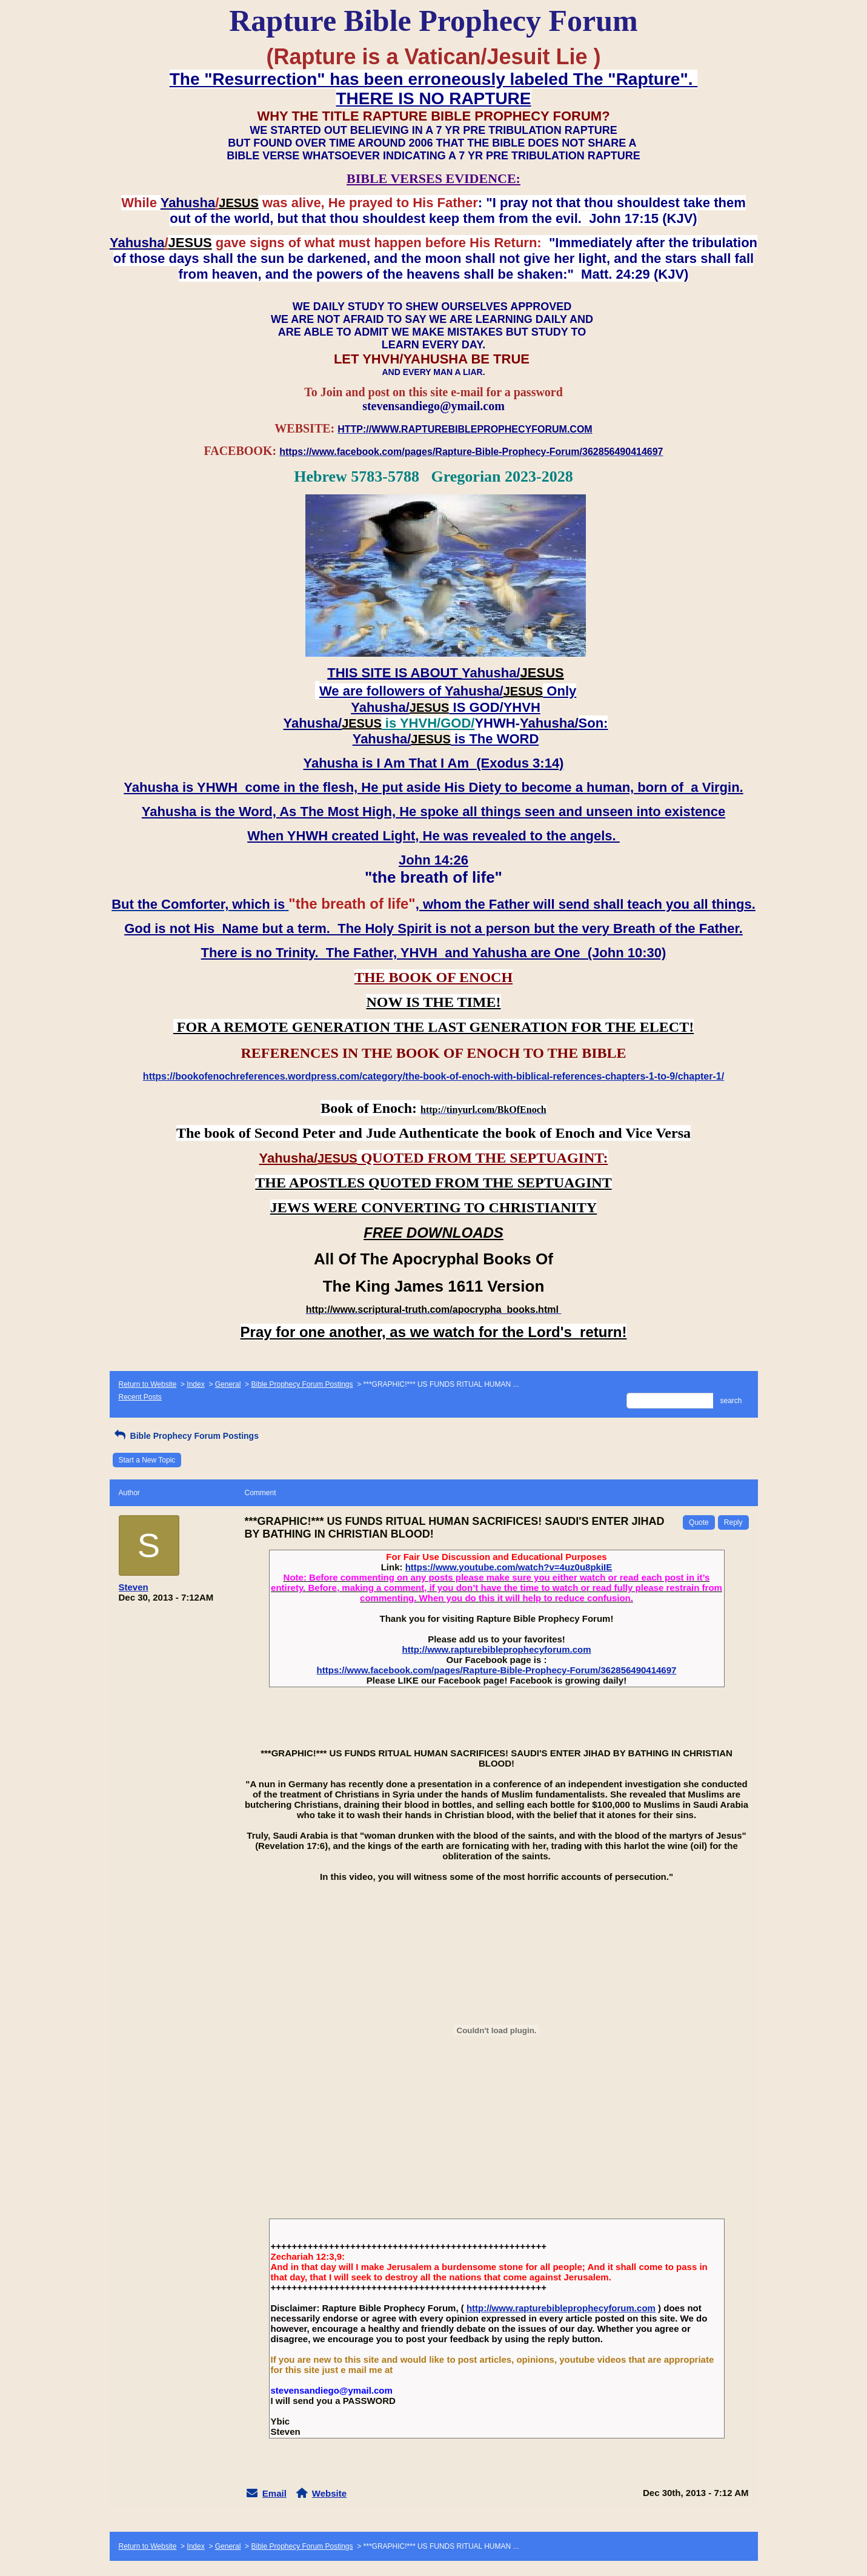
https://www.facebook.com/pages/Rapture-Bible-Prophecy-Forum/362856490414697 (497, 1670)
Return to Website (148, 1384)
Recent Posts (140, 1397)
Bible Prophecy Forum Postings (302, 1384)
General (228, 1384)
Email (274, 2493)
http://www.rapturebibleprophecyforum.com (496, 1649)
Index (195, 1384)
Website (329, 2493)
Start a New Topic (147, 1460)
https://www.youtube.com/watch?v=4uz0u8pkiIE (509, 1567)
